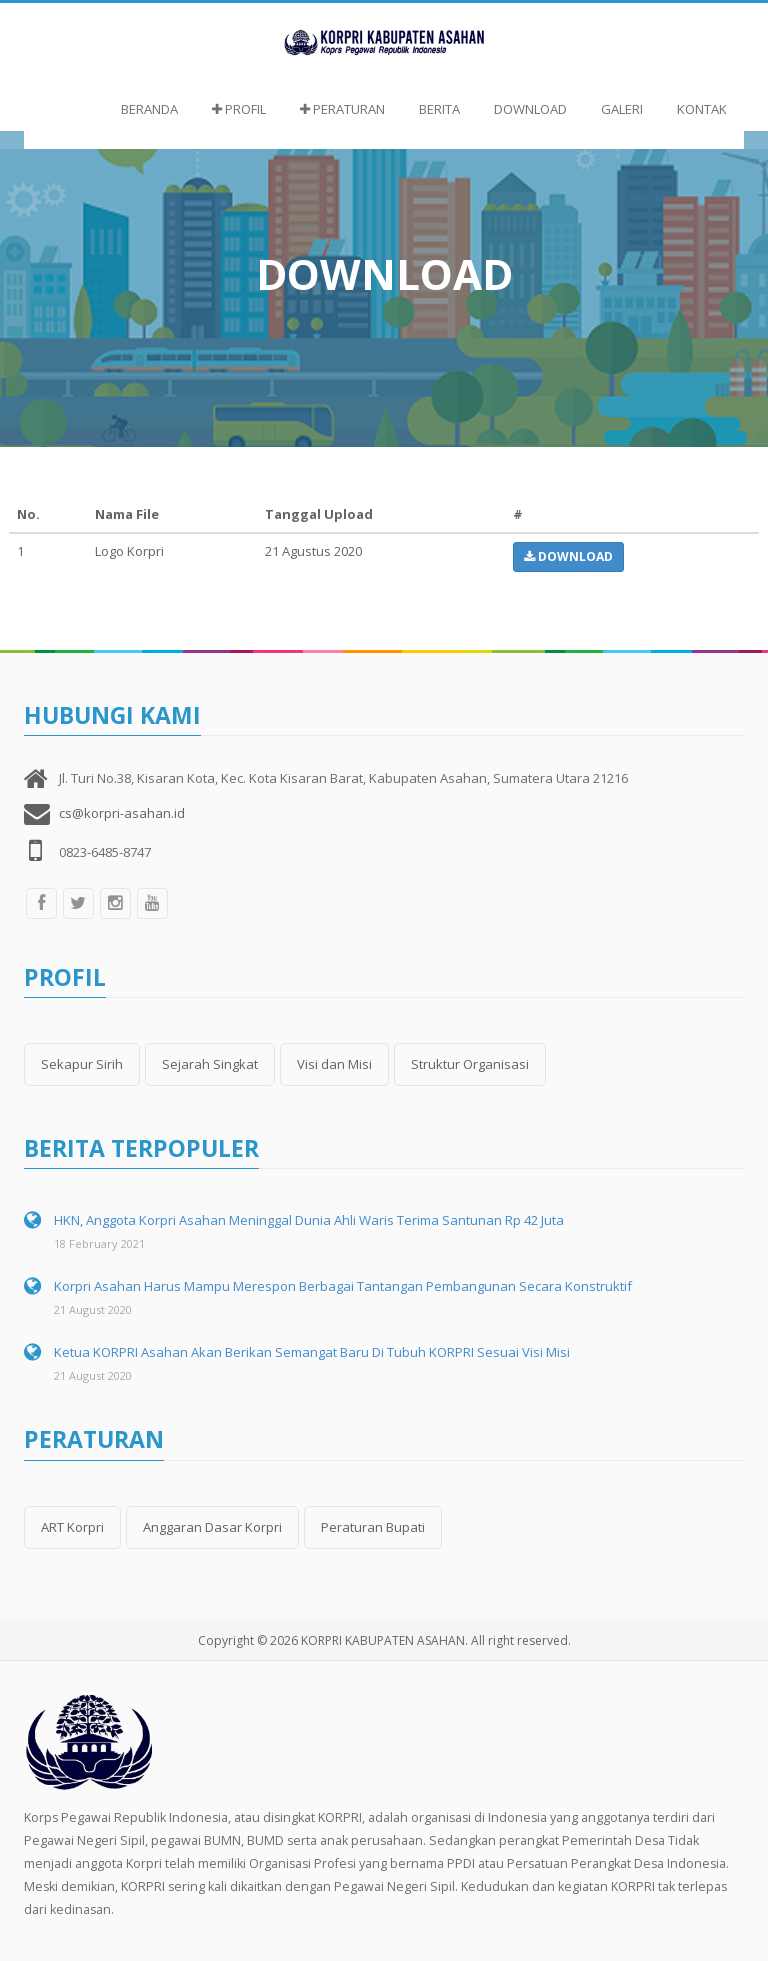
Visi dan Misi (334, 1064)
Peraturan (342, 109)
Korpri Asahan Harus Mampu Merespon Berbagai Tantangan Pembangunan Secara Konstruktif (343, 1286)
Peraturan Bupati (373, 1527)
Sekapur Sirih (82, 1064)
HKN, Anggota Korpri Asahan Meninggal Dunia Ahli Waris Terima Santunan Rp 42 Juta (309, 1220)
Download (530, 109)
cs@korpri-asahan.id (122, 813)
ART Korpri (72, 1527)
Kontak (702, 109)
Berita (439, 109)
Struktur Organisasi (470, 1064)
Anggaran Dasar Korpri (212, 1527)
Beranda (149, 109)
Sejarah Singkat (210, 1064)
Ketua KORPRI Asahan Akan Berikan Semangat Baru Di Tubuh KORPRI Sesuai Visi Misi (312, 1352)
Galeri (622, 109)
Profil (239, 109)
